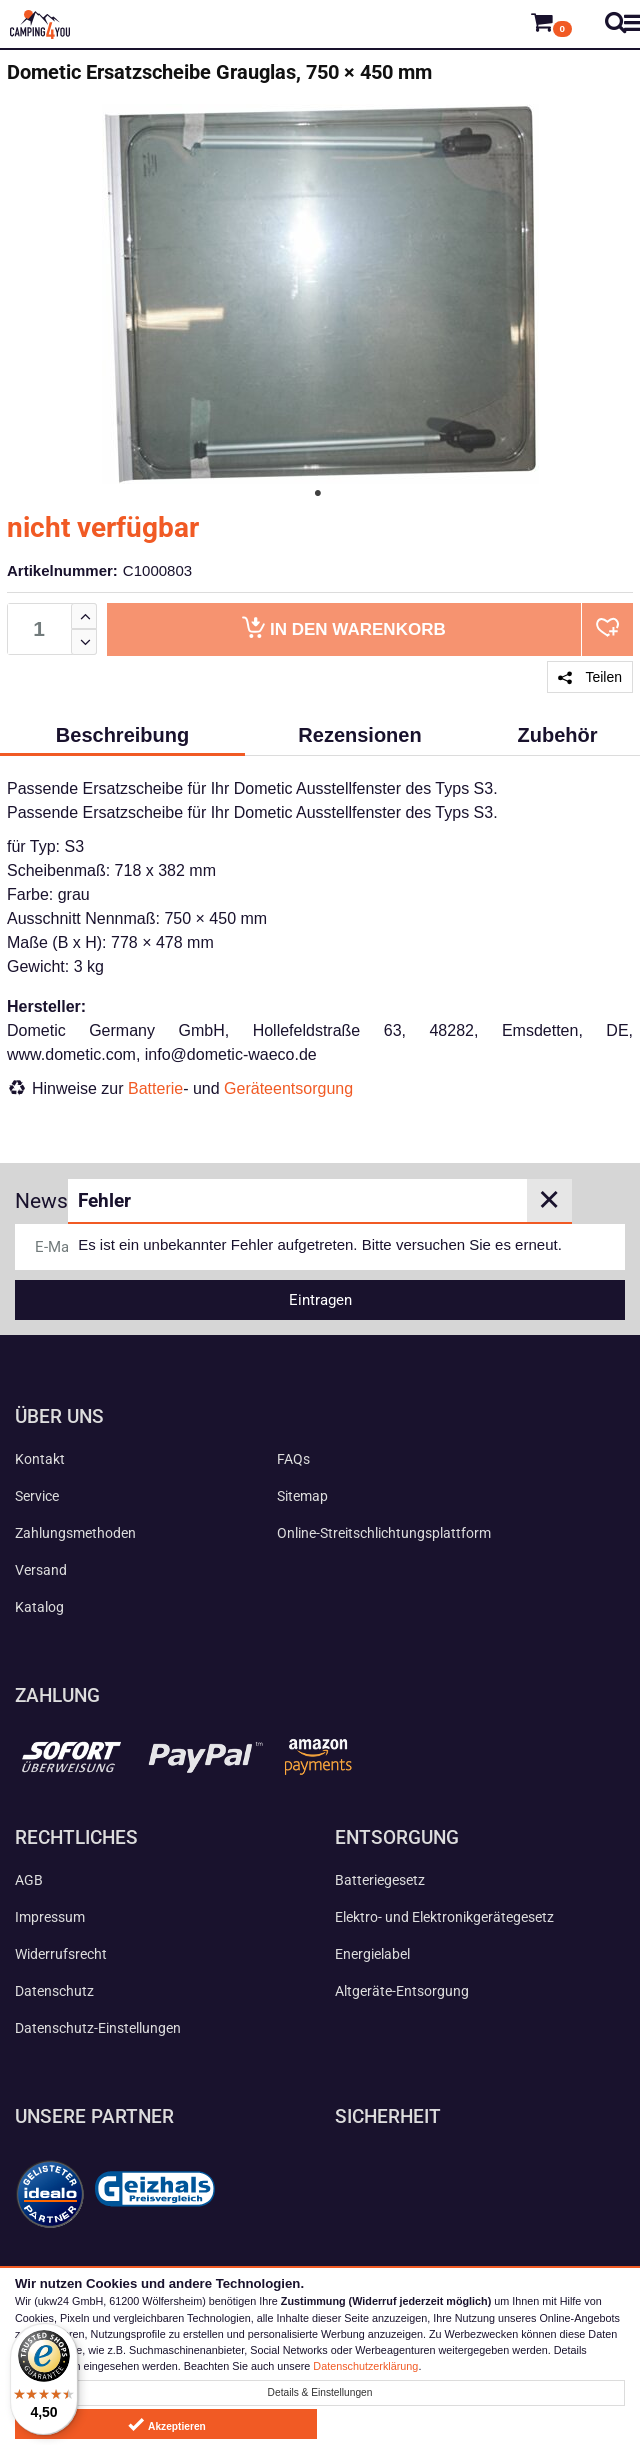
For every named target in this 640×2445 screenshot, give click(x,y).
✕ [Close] (549, 1200)
